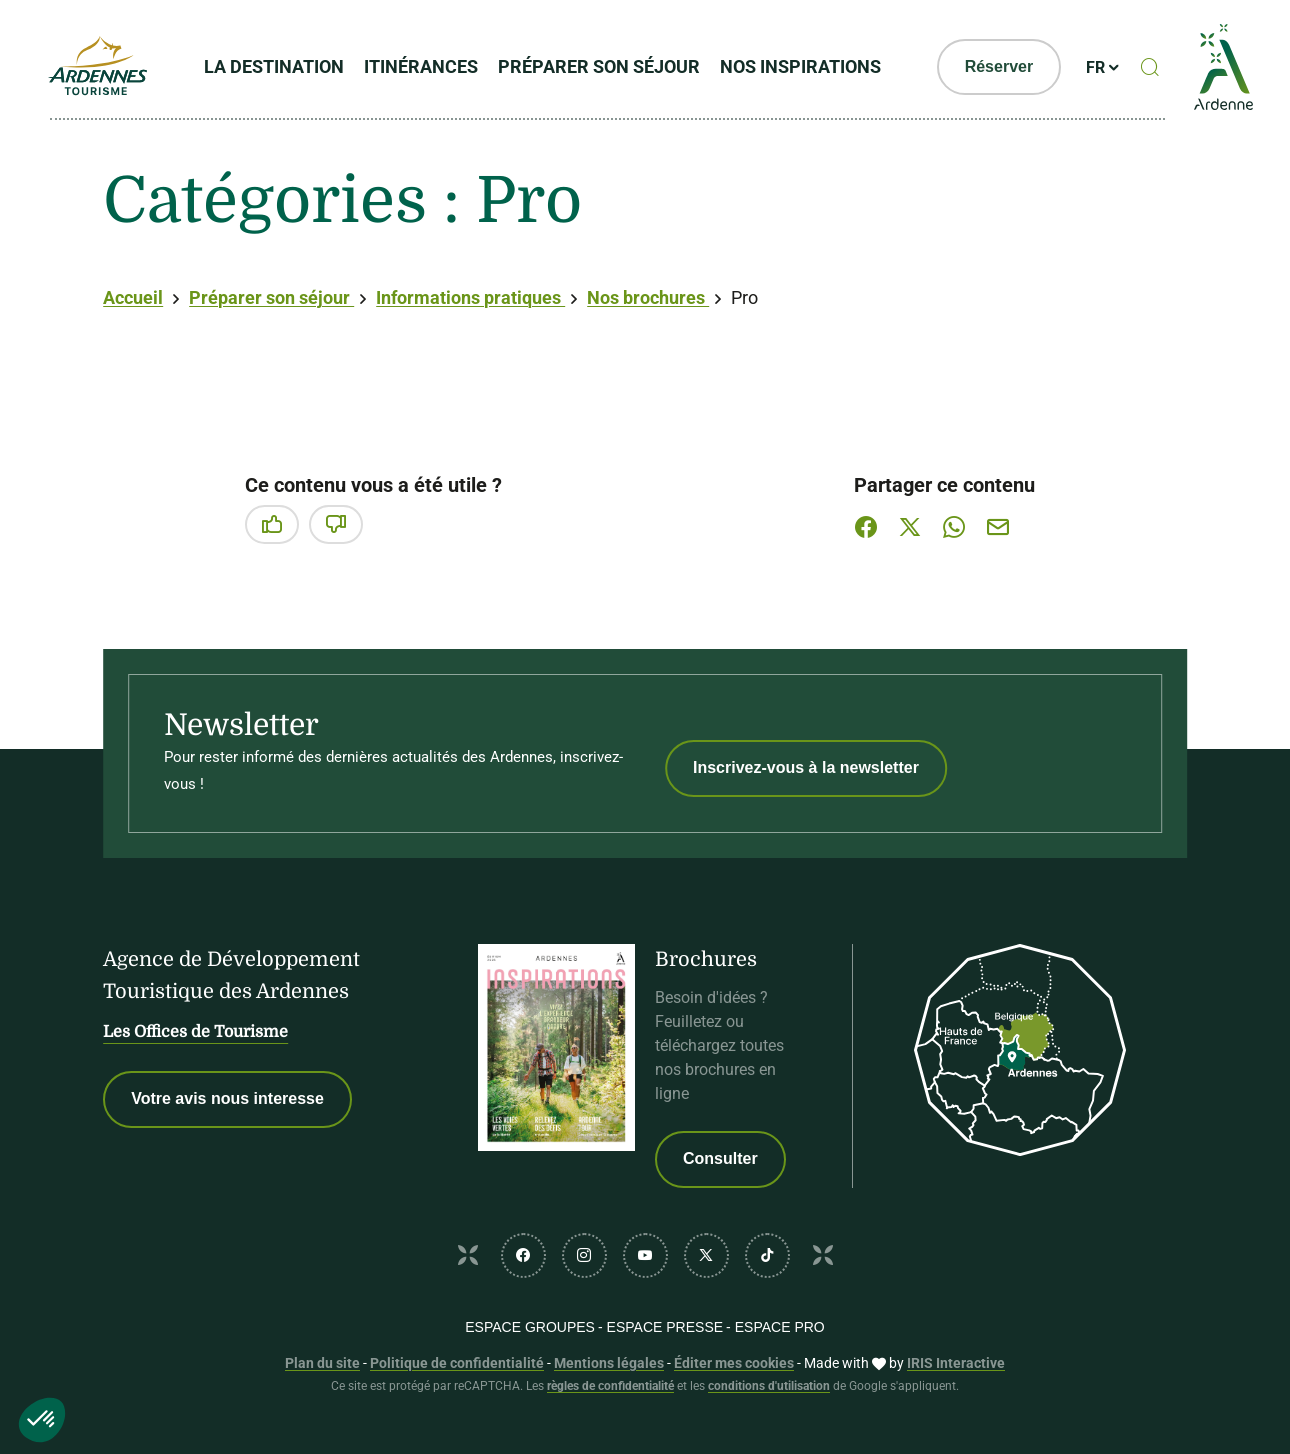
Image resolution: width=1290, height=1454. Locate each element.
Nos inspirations (802, 67)
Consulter (720, 1158)
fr (1097, 68)
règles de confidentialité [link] (610, 1386)
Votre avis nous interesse (227, 1098)
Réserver (1000, 67)
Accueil (133, 297)
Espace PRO (780, 1327)
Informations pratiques (470, 297)
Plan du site (322, 1363)
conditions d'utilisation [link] (769, 1386)
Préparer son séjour (601, 67)
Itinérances (423, 67)
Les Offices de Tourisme (195, 1032)
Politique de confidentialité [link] (457, 1363)
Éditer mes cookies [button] (734, 1363)
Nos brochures (648, 297)
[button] (42, 1420)
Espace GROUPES (530, 1327)
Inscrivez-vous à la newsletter (806, 767)
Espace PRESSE (665, 1327)
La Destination (276, 67)
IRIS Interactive (956, 1363)
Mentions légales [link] (609, 1363)
